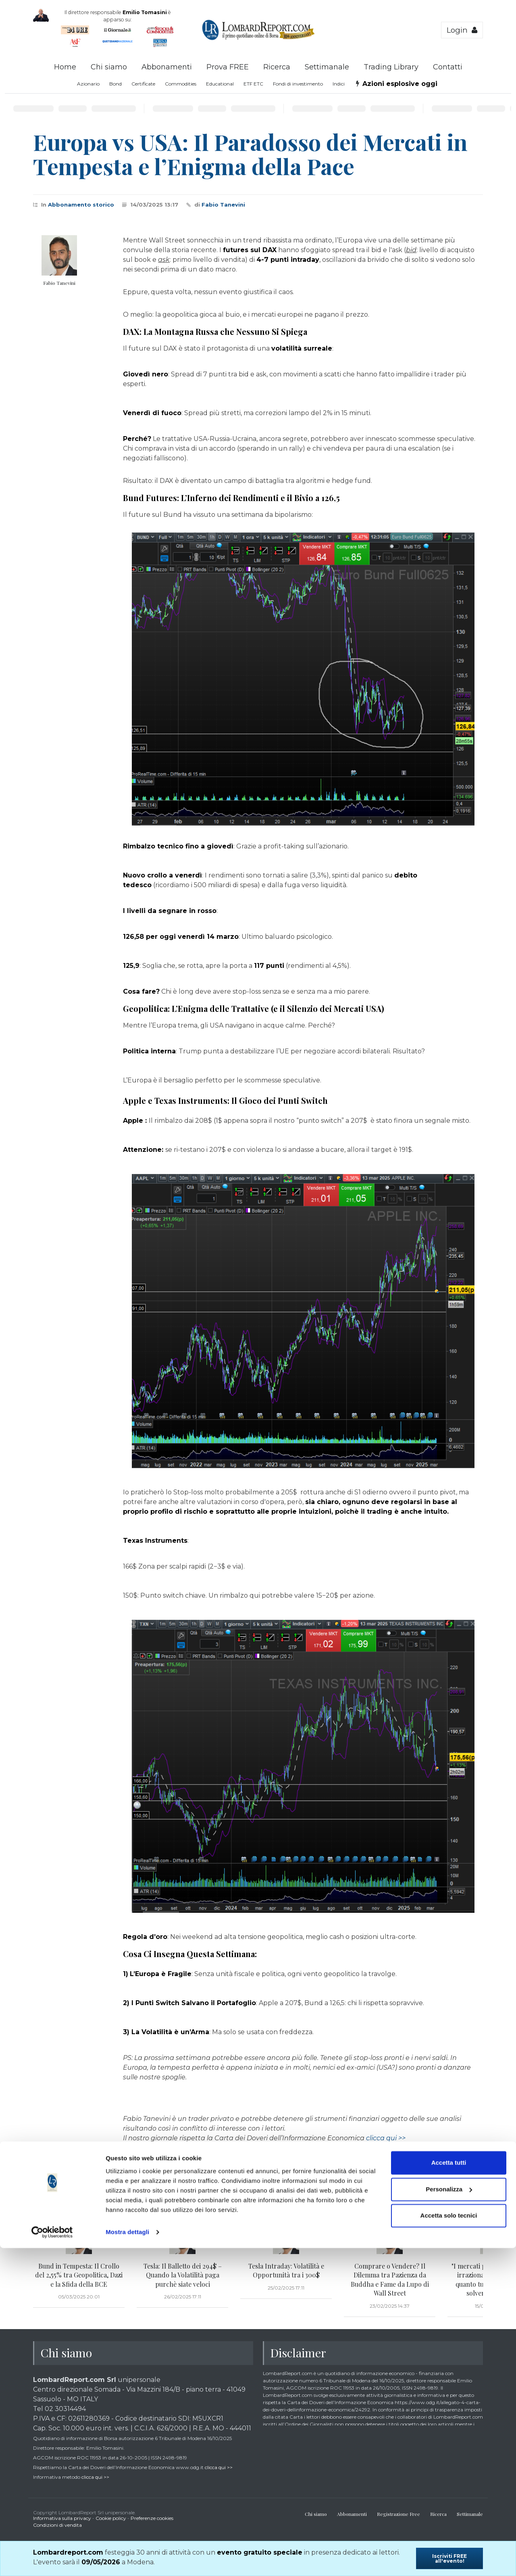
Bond (115, 84)
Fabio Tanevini (223, 204)
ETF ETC (253, 84)
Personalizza (449, 2517)
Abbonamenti (166, 67)
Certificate (143, 84)
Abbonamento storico (81, 204)
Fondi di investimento (298, 84)
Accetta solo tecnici (448, 2543)
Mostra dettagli (127, 2560)
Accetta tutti (448, 2491)
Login (462, 30)
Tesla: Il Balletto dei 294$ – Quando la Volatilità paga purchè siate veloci (183, 2275)
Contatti (447, 67)
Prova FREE (227, 67)
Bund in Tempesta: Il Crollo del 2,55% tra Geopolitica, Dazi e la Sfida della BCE (79, 2275)
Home (65, 67)
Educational (220, 84)
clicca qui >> (386, 2138)
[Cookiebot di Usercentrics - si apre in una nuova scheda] (52, 2560)
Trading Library (391, 67)
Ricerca (276, 67)
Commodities (180, 84)
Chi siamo (109, 67)
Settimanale (327, 67)
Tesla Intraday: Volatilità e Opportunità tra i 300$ (286, 2270)
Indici (339, 84)
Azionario (88, 84)
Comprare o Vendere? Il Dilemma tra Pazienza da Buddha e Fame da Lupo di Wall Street (390, 2279)
